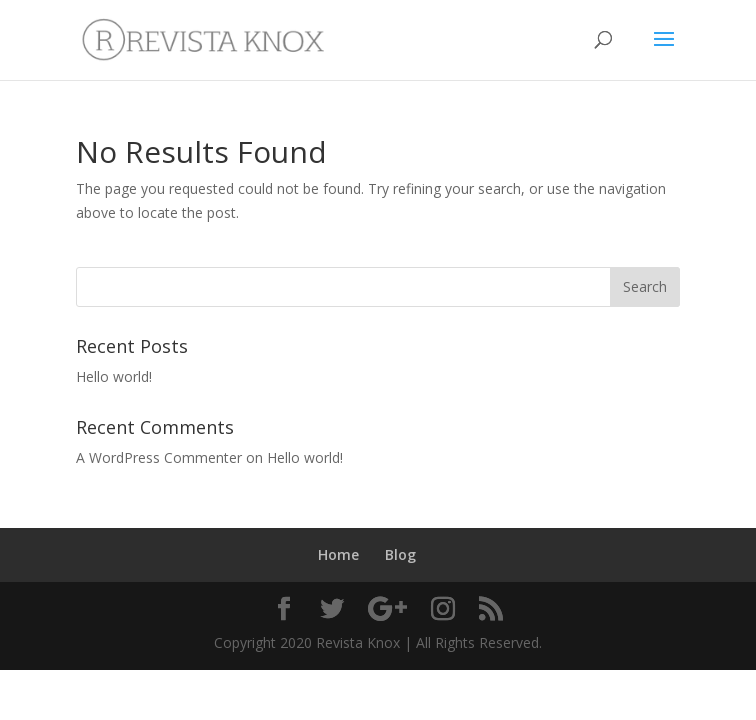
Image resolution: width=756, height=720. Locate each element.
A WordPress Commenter (159, 457)
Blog (400, 554)
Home (338, 554)
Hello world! (114, 376)
